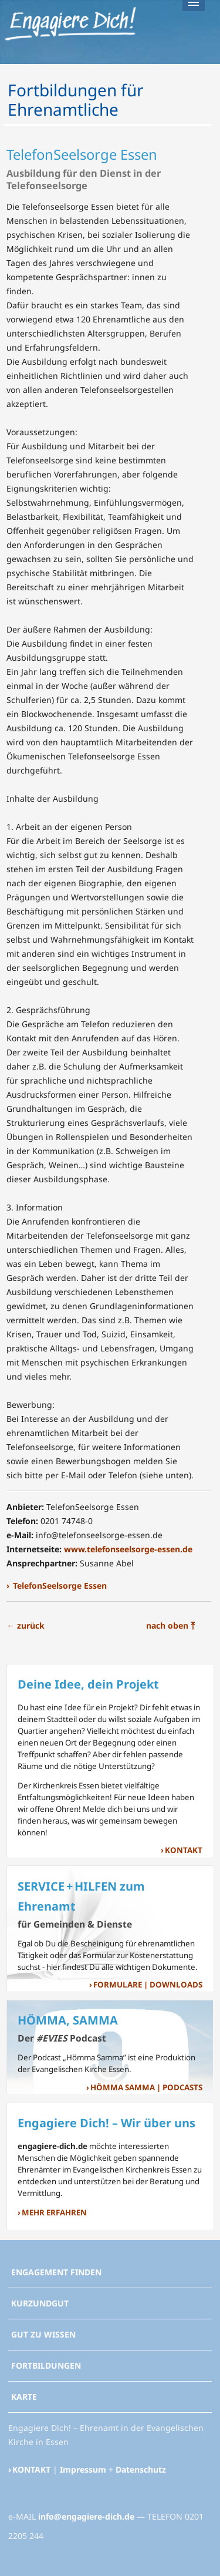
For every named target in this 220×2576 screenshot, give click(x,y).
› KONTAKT (181, 1850)
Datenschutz (141, 2469)
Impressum (83, 2469)
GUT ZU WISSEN (43, 2334)
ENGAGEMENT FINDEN (56, 2272)
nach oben (170, 1625)
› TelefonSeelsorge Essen (56, 1585)
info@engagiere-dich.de (86, 2516)
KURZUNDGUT (40, 2303)
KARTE (24, 2396)
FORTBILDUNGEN (46, 2365)
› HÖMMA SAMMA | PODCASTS (144, 2087)
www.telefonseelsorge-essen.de (128, 1549)
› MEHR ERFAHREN (52, 2213)
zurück (25, 1625)
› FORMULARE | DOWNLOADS (145, 1985)
